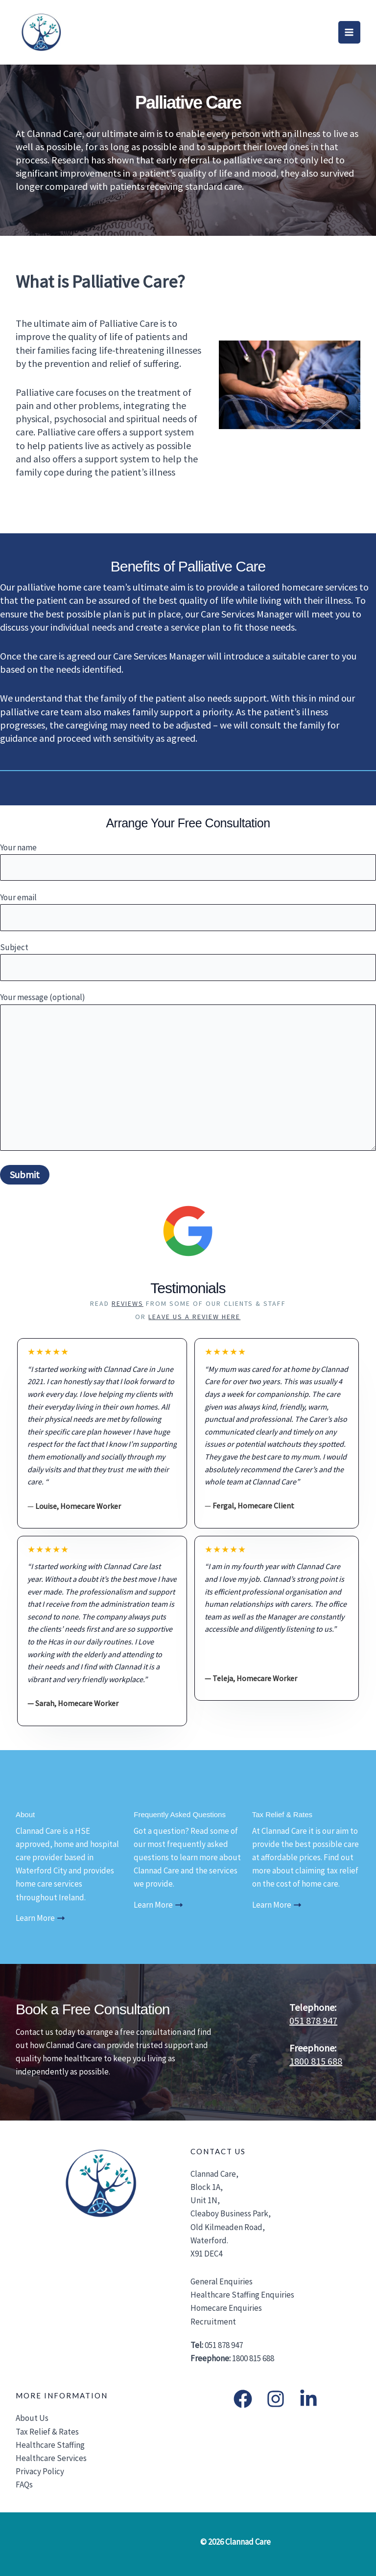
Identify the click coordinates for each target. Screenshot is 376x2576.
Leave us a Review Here (194, 1316)
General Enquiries (221, 2281)
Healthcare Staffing (50, 2444)
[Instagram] (275, 2399)
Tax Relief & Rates (47, 2431)
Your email (188, 911)
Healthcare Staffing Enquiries (242, 2294)
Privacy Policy (40, 2471)
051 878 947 (313, 2020)
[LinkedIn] (308, 2399)
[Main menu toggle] (349, 32)
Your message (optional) (188, 1073)
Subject (188, 961)
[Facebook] (243, 2399)
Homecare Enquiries (226, 2307)
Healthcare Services (51, 2458)
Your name (188, 861)
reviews (127, 1303)
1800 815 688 (315, 2061)
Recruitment (213, 2321)
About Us (32, 2418)
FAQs (24, 2484)
